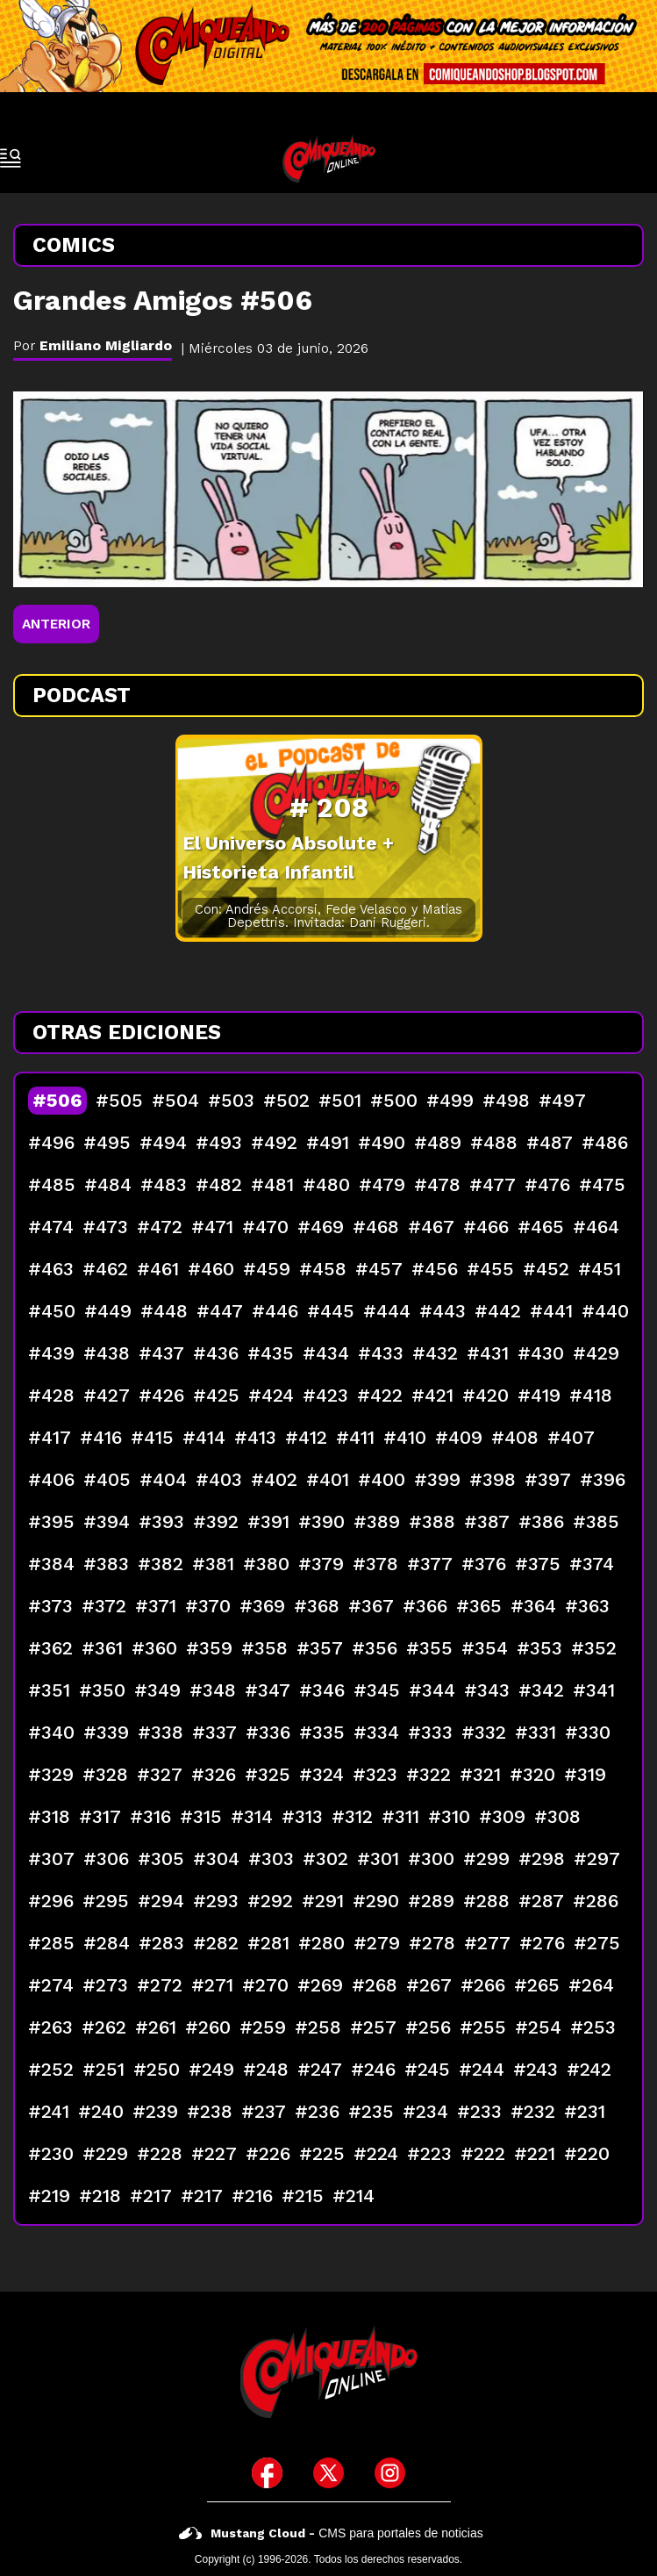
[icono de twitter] (328, 2473)
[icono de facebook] (267, 2473)
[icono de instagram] (390, 2473)
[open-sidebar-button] (10, 158)
